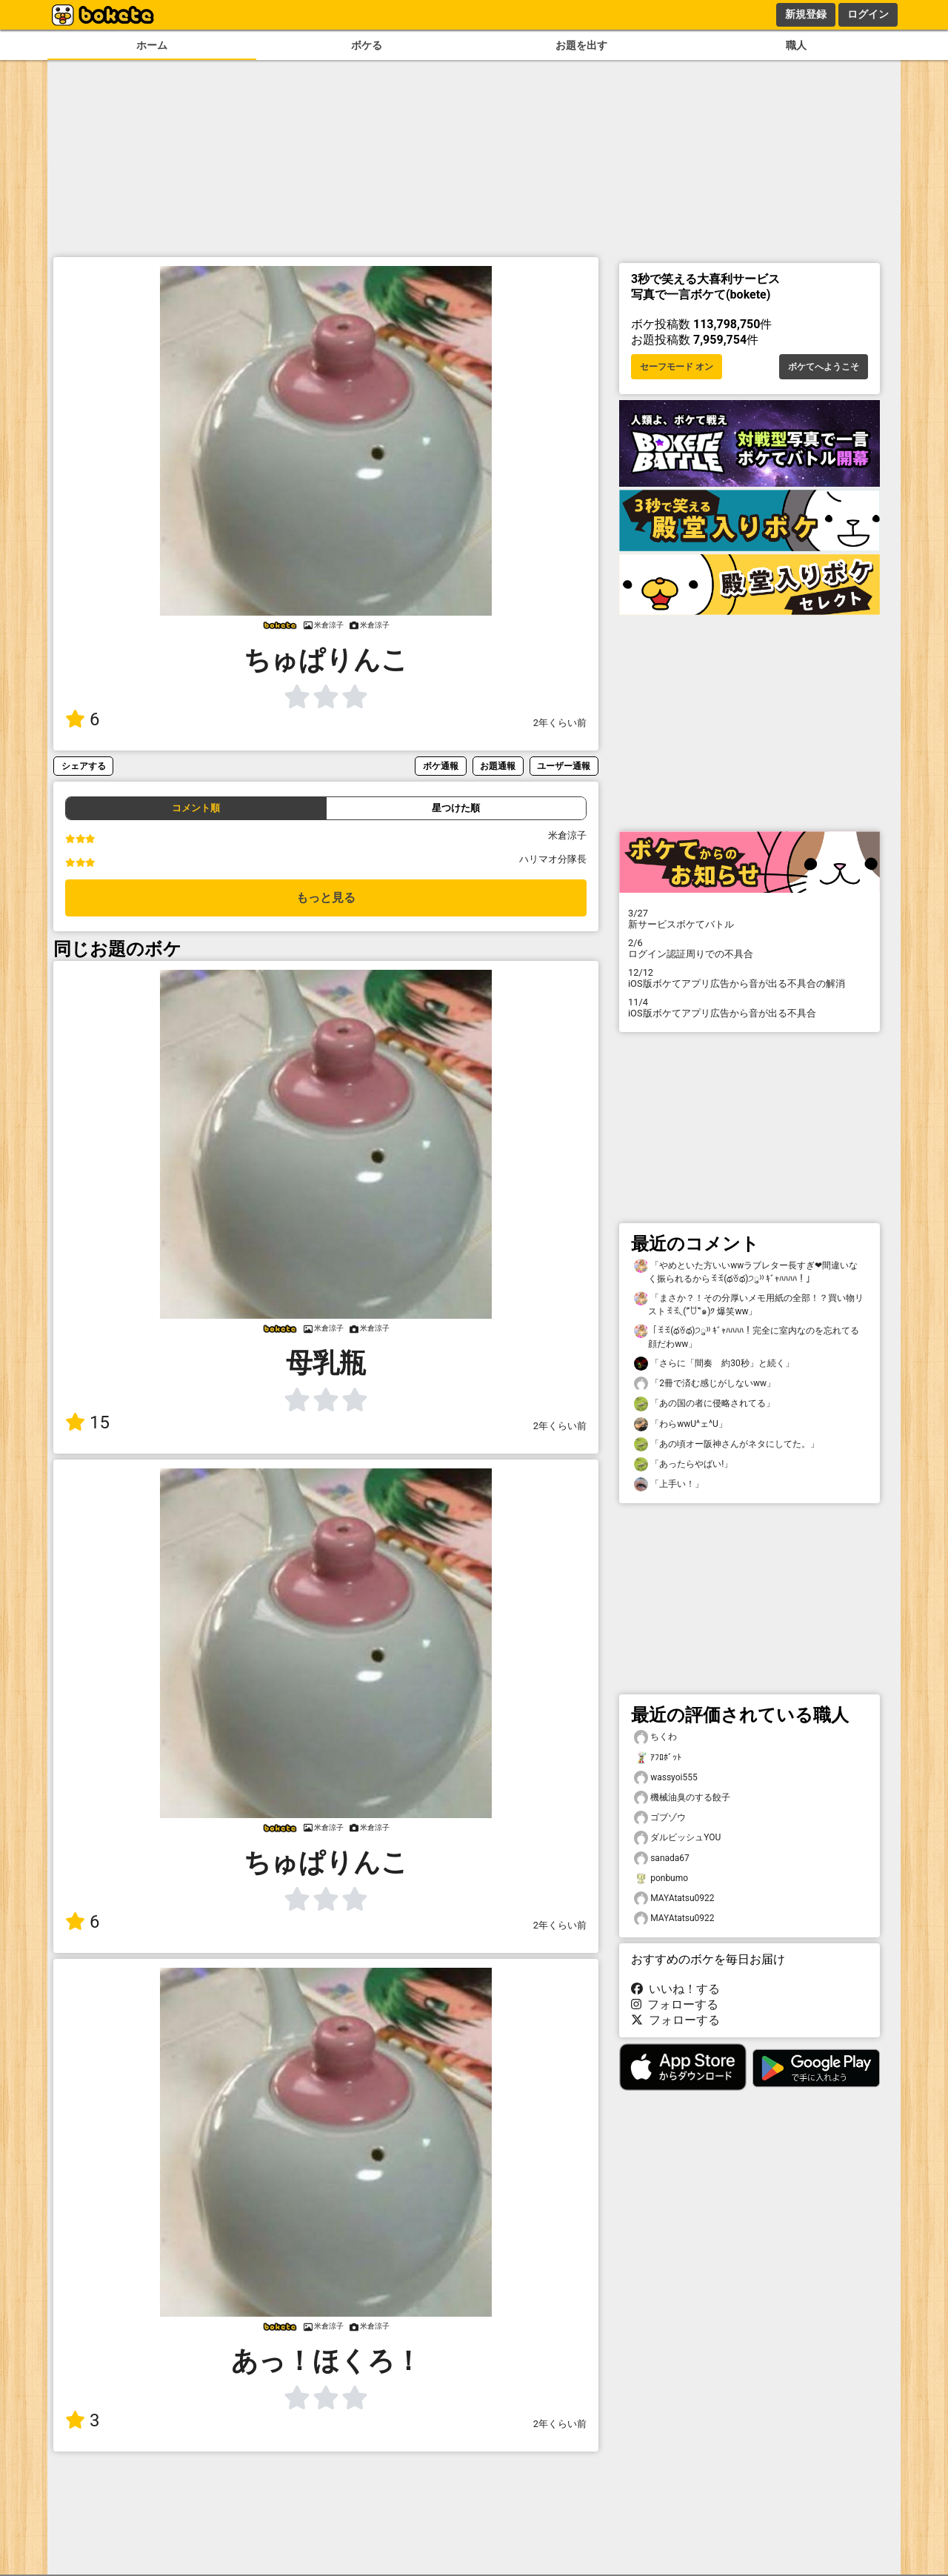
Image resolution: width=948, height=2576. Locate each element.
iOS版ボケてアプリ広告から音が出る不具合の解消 (749, 978)
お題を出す (581, 45)
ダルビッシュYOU (677, 1838)
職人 (796, 45)
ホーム (151, 45)
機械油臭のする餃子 (682, 1798)
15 (87, 1422)
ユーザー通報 (563, 766)
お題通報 (497, 766)
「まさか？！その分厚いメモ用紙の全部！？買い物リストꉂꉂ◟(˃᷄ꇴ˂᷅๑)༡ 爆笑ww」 (749, 1304)
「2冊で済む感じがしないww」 (704, 1384)
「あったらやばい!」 (683, 1464)
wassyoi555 (666, 1778)
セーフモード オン (676, 367)
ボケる (366, 45)
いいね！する (675, 1989)
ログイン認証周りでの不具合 (749, 948)
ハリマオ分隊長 (553, 859)
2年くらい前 (560, 722)
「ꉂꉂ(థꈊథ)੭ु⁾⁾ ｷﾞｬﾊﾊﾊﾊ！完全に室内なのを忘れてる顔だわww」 (746, 1336)
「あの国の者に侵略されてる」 (704, 1404)
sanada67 (662, 1858)
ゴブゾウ (660, 1818)
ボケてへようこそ (823, 367)
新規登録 (806, 14)
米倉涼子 (567, 835)
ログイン (868, 14)
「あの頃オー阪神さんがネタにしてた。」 (726, 1444)
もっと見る (326, 897)
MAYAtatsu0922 (674, 1898)
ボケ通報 (440, 766)
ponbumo (661, 1878)
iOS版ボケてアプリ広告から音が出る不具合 (749, 1007)
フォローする (674, 2004)
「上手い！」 (669, 1484)
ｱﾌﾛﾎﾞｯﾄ (657, 1758)
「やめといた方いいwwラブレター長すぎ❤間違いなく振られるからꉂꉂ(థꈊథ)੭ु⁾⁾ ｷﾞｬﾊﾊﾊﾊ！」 (746, 1271)
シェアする (83, 766)
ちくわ (655, 1737)
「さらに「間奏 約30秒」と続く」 (714, 1364)
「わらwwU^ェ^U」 (680, 1424)
